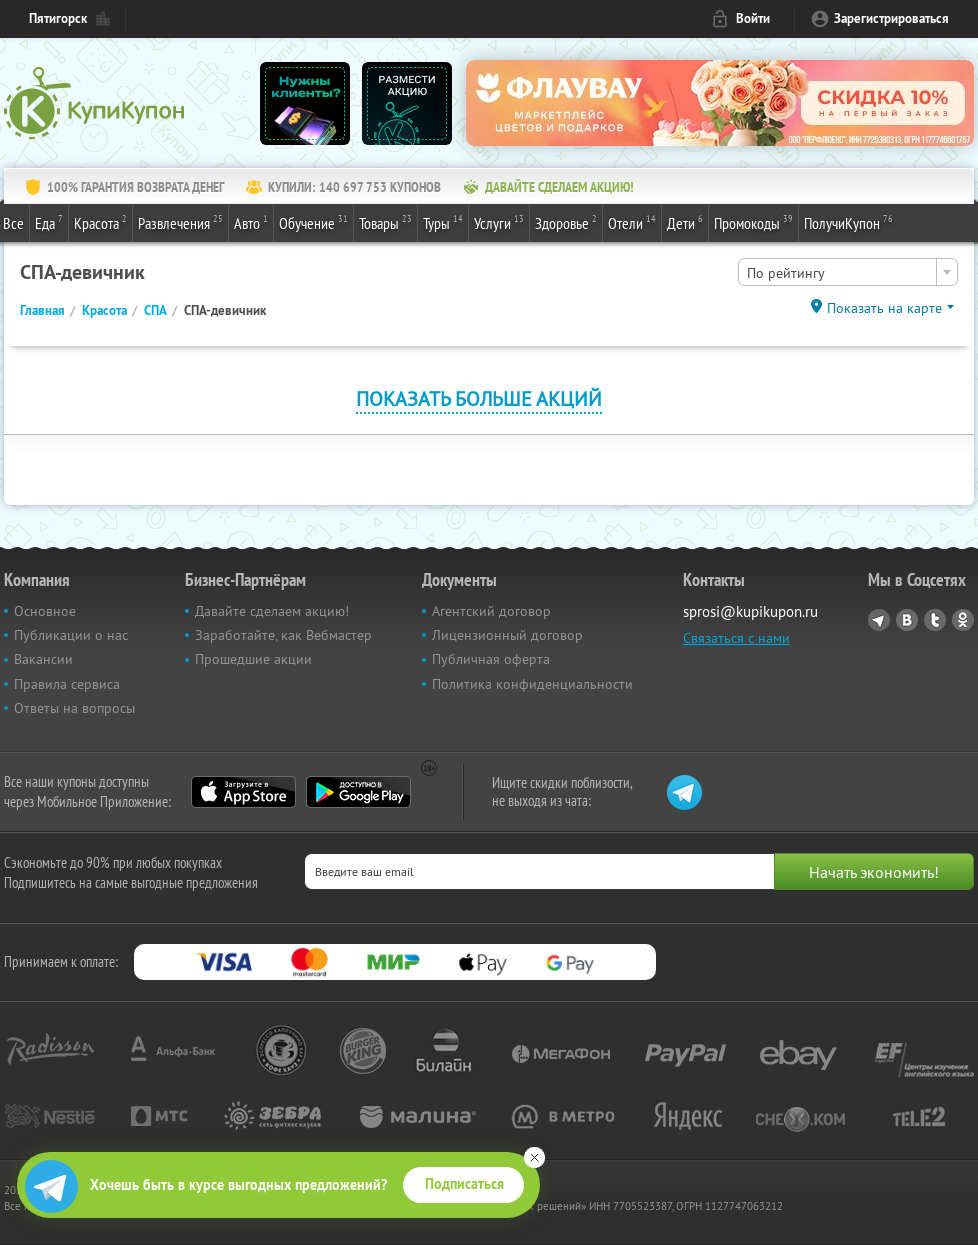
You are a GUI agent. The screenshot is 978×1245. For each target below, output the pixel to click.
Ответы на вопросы (74, 708)
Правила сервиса (67, 684)
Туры (443, 222)
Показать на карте (884, 308)
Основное (45, 611)
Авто (251, 222)
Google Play (358, 792)
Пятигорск (58, 18)
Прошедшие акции (253, 659)
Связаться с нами (736, 638)
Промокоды (753, 222)
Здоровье (566, 222)
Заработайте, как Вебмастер (283, 635)
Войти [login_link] (753, 18)
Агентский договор (491, 611)
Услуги (499, 222)
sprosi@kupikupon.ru (750, 611)
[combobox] (848, 272)
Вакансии (43, 659)
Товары (385, 222)
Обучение (313, 222)
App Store (243, 792)
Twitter (935, 620)
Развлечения (180, 222)
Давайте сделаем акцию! (272, 611)
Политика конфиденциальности (532, 684)
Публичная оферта (491, 659)
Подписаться (464, 1184)
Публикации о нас (71, 635)
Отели (632, 222)
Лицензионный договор (507, 635)
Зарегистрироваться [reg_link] (891, 18)
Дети (685, 222)
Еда (49, 222)
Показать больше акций (479, 398)
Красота (100, 222)
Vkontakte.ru (907, 620)
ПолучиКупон (848, 222)
